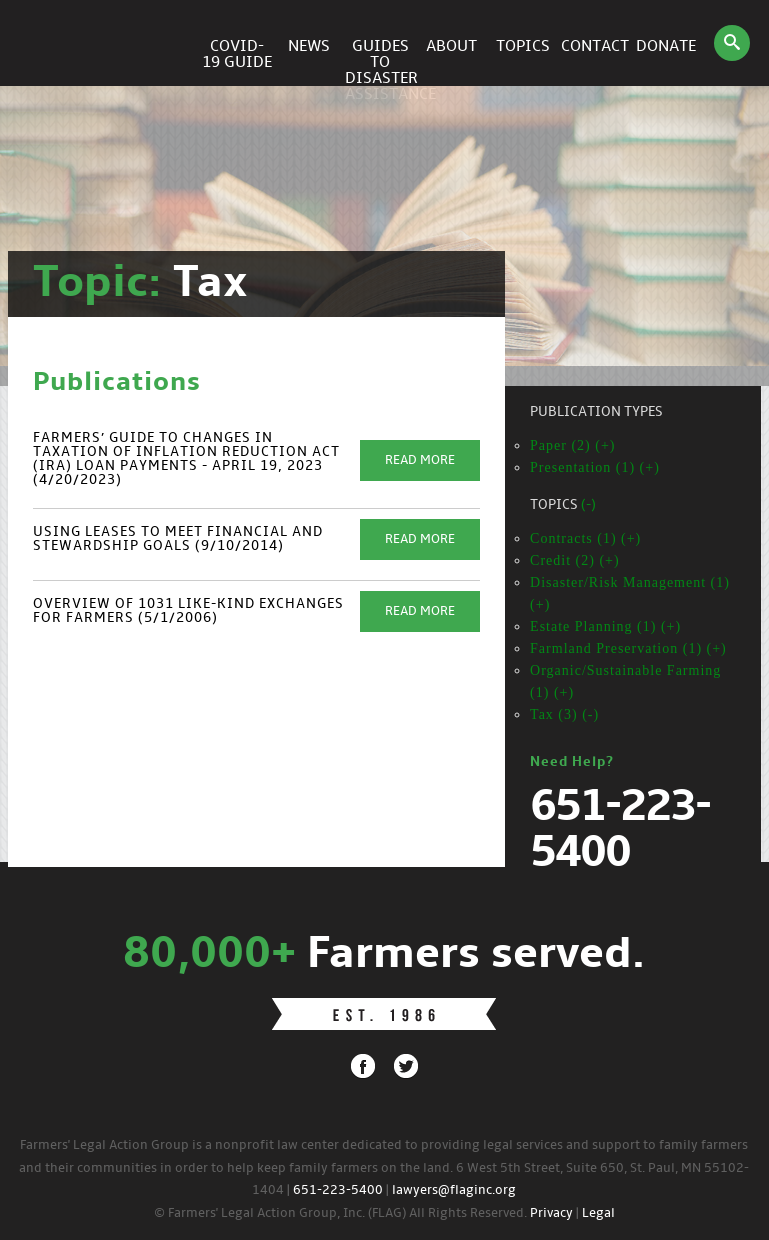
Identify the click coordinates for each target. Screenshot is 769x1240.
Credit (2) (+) (575, 560)
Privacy (551, 1213)
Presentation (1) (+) (595, 467)
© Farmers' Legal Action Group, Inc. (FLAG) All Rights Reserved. (340, 1213)
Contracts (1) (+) (585, 538)
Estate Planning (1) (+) (605, 626)
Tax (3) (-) (564, 714)
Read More (420, 460)
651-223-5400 (338, 1190)
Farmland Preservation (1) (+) (628, 648)
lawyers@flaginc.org (454, 1190)
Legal (598, 1213)
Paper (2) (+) (572, 445)
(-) (588, 505)
